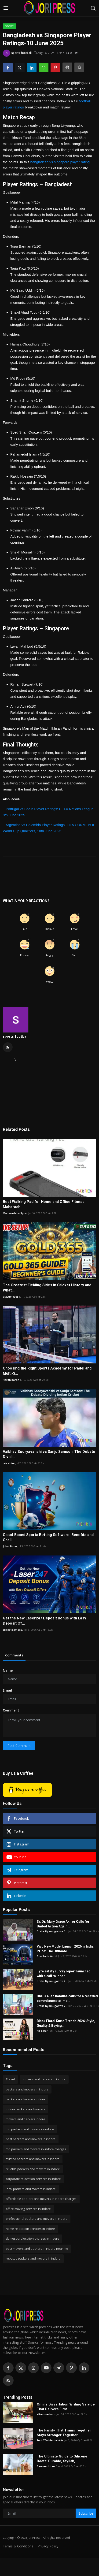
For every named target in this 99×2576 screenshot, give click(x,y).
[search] (93, 8)
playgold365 (10, 1296)
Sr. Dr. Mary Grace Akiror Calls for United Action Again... (63, 1924)
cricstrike (9, 1463)
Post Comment (19, 1745)
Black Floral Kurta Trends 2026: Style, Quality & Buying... (66, 2023)
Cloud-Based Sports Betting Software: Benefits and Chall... (48, 1537)
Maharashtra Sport (15, 1213)
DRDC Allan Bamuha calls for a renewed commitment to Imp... (67, 1998)
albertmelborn (46, 2414)
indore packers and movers (25, 2109)
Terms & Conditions (18, 2546)
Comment (11, 1710)
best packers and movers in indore (30, 2139)
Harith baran (11, 1379)
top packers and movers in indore (30, 2129)
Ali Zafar (42, 2030)
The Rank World (47, 1956)
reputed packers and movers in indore (33, 2258)
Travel (10, 2079)
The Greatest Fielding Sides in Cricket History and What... (47, 1287)
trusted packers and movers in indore (32, 2159)
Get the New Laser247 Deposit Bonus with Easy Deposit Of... (44, 1621)
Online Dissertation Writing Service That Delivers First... (66, 2406)
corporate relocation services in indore (33, 2179)
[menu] (6, 8)
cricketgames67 (13, 1629)
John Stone (10, 1546)
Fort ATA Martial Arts (50, 2440)
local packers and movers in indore (31, 2189)
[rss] (8, 2380)
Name (8, 1670)
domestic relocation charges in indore (32, 2238)
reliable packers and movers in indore (33, 2169)
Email (7, 1690)
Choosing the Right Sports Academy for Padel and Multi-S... (47, 1371)
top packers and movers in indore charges (36, 2149)
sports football (15, 1036)
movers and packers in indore (44, 2079)
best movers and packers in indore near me (37, 2248)
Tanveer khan (46, 2466)
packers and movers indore (25, 2099)
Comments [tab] (14, 1655)
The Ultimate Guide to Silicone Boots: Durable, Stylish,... (62, 2458)
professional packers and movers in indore (36, 2218)
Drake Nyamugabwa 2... (52, 1931)
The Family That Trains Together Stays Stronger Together (64, 2432)
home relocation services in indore (30, 2229)
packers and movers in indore (27, 2089)
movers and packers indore (25, 2119)
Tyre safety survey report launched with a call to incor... (64, 1973)
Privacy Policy (48, 2546)
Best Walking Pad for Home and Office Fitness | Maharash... (44, 1204)
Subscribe (86, 2513)
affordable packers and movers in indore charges (41, 2199)
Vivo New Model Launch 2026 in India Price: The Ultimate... (65, 1949)
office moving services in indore (28, 2209)
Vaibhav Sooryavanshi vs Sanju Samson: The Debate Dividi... (49, 1454)
